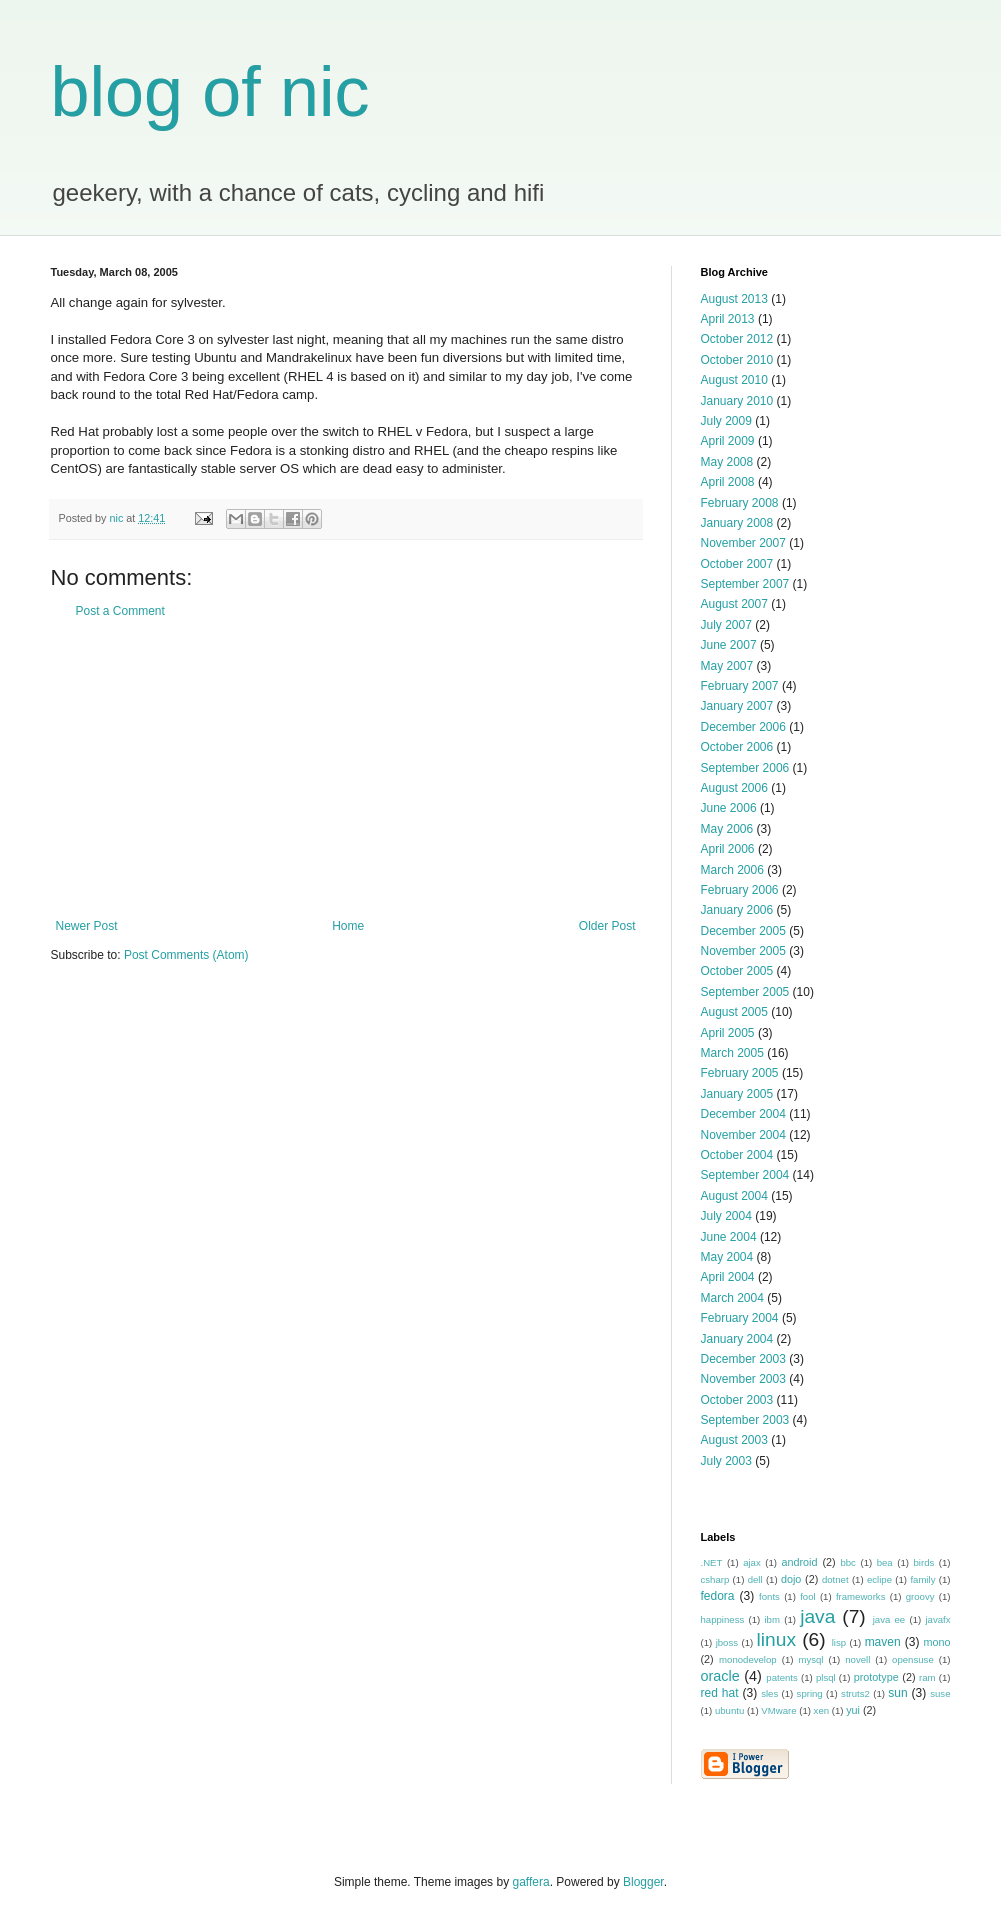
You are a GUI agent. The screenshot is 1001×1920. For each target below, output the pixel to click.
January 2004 (737, 1339)
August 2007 (734, 604)
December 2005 (743, 931)
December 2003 (743, 1359)
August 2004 (734, 1196)
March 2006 (732, 870)
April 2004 (728, 1277)
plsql (826, 1677)
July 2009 (726, 421)
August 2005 (734, 1012)
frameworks (861, 1596)
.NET (712, 1562)
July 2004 (726, 1216)
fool (807, 1596)
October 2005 (737, 971)
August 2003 (734, 1440)
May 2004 (727, 1257)
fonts (769, 1596)
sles (769, 1693)
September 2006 (745, 768)
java (817, 1616)
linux (776, 1639)
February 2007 (740, 686)
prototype (876, 1677)
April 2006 (728, 849)
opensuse (913, 1659)
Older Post (607, 926)
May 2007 (727, 666)
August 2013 (734, 299)
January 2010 (737, 401)
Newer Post (87, 926)
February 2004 (740, 1318)
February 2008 (740, 503)
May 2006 (727, 829)
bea (885, 1562)
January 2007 (737, 706)
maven (883, 1642)
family (922, 1579)
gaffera (530, 1882)
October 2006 (737, 747)
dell (755, 1579)
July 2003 (726, 1461)
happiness (723, 1619)
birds (923, 1562)
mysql (810, 1659)
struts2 (855, 1693)
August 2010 (734, 380)
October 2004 (737, 1155)
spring (810, 1693)
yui (853, 1710)
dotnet (835, 1579)
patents (781, 1677)
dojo (791, 1579)
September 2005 (745, 992)
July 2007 (726, 625)
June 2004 (729, 1237)
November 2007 (743, 543)
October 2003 (737, 1400)
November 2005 (743, 951)
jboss (727, 1642)
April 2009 (728, 441)
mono (936, 1642)
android (800, 1562)
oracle (720, 1676)
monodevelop (748, 1659)
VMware (778, 1710)
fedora (718, 1596)
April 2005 (728, 1033)
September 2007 (745, 584)
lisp (839, 1642)
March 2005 (732, 1053)
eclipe (879, 1579)
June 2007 (729, 645)
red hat (720, 1693)
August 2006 (734, 788)
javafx (937, 1619)
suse (940, 1693)
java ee (889, 1619)
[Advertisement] (346, 769)
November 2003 (743, 1379)
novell (857, 1659)
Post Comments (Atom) (186, 955)
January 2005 (737, 1094)
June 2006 (729, 808)
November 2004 (743, 1135)
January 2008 (737, 523)
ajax (752, 1562)
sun (897, 1693)
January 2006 (737, 910)
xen (821, 1710)
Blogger (643, 1882)
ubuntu (729, 1710)
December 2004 (743, 1114)
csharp (715, 1579)
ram (927, 1677)
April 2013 (728, 319)
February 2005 (740, 1073)
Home (348, 926)
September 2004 (745, 1175)
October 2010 (737, 360)
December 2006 (743, 727)
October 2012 (737, 339)
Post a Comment (120, 611)
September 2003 (745, 1420)
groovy (920, 1596)
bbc (847, 1562)
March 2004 (732, 1298)
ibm (771, 1619)
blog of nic (210, 92)
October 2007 (737, 564)
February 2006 (740, 890)
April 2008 (728, 482)
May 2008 (727, 462)
